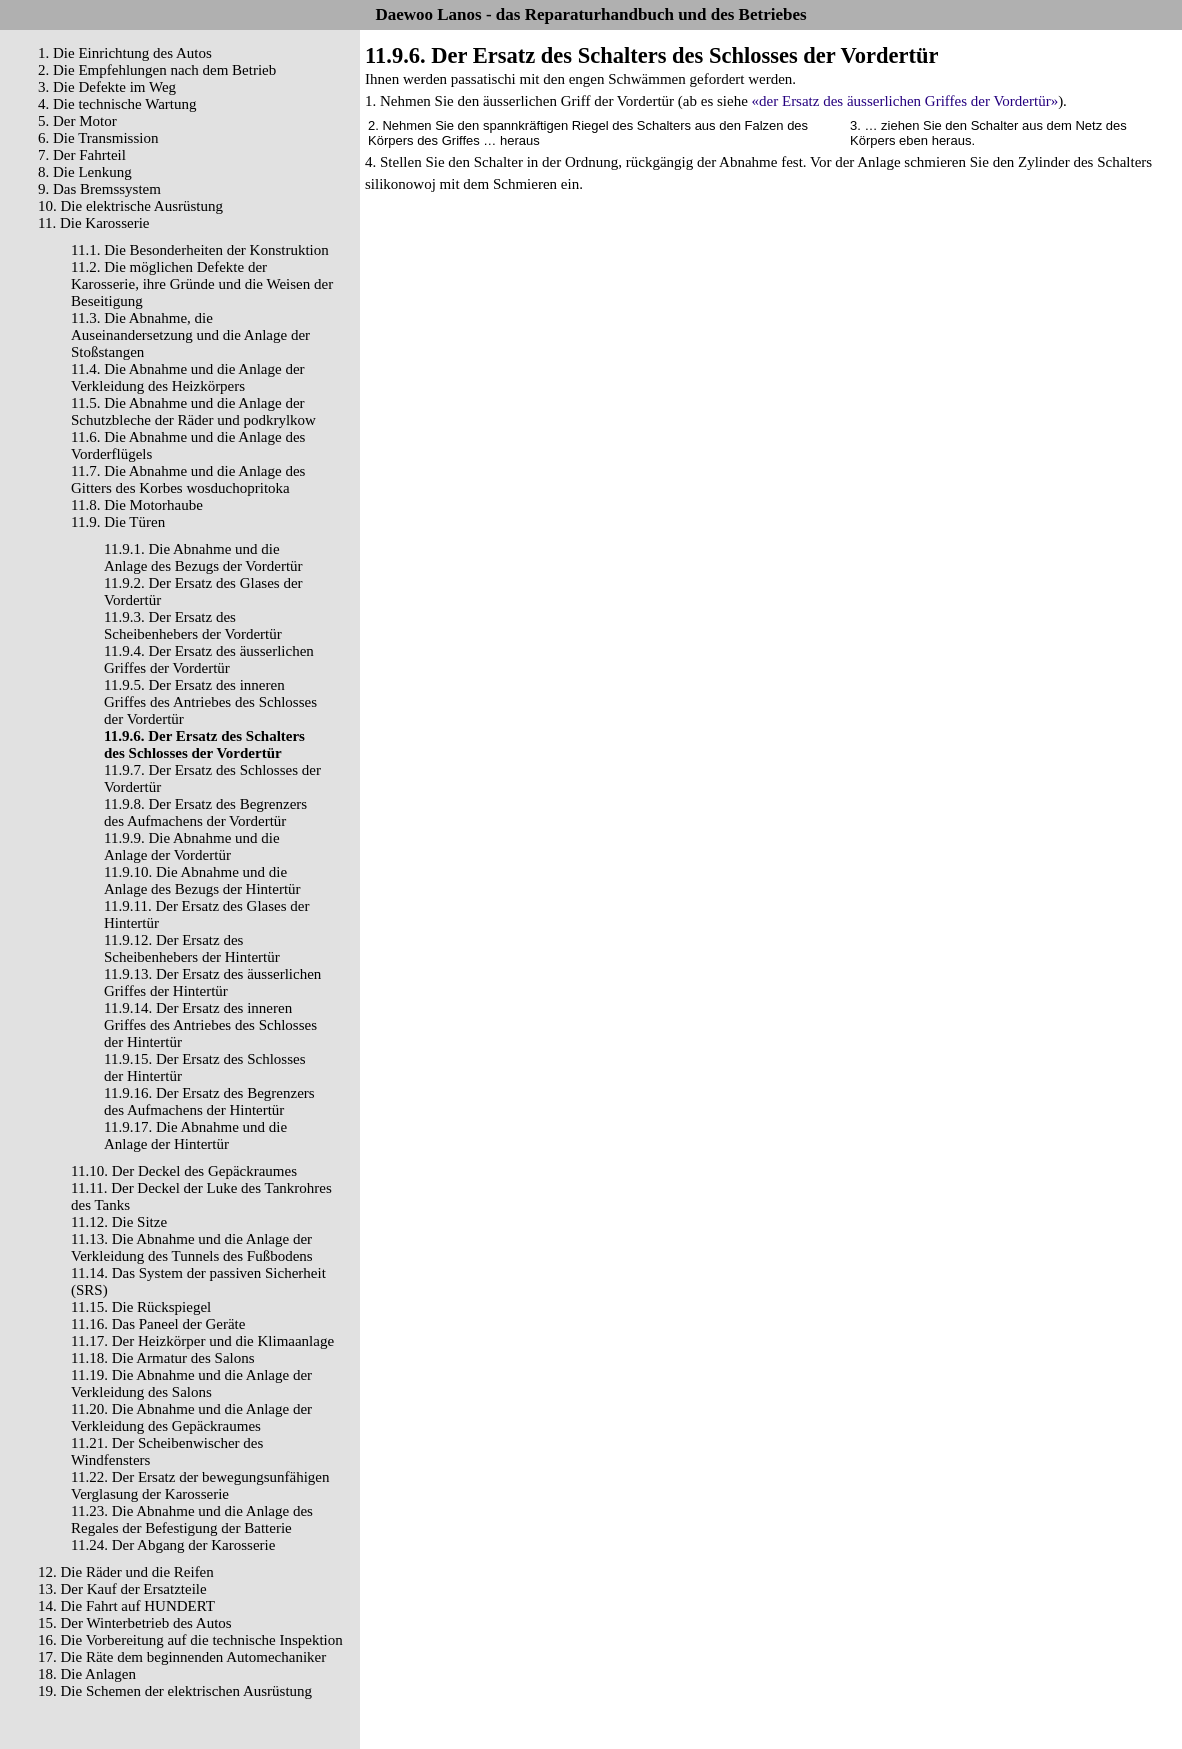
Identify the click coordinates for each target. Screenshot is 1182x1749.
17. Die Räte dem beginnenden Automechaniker (182, 1657)
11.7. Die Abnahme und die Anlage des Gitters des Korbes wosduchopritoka (188, 479)
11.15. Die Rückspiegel (141, 1307)
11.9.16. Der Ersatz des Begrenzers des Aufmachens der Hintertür (209, 1101)
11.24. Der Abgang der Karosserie (173, 1545)
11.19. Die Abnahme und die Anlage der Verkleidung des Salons (191, 1383)
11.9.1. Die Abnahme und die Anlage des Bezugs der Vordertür (203, 557)
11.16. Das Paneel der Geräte (158, 1324)
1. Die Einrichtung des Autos (125, 53)
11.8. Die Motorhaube (137, 505)
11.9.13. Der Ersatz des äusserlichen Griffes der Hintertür (212, 982)
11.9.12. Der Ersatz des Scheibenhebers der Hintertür (192, 948)
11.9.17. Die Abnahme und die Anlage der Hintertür (195, 1135)
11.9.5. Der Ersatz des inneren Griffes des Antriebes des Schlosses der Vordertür (210, 702)
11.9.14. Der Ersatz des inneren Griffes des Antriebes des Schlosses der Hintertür (210, 1025)
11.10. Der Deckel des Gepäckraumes (184, 1171)
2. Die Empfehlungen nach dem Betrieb (157, 70)
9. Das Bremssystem (99, 189)
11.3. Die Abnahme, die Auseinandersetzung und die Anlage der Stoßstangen (190, 335)
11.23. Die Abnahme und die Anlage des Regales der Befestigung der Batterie (192, 1519)
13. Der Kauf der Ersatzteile (122, 1589)
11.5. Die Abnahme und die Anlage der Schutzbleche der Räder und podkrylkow (193, 411)
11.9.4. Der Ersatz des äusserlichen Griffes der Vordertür (209, 659)
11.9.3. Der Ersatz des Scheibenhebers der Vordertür (193, 625)
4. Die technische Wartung (117, 104)
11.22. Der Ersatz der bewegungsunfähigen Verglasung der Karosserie (200, 1485)
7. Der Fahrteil (82, 155)
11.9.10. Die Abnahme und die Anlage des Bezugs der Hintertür (202, 880)
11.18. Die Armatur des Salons (163, 1358)
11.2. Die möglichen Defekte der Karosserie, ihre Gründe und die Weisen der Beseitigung (202, 284)
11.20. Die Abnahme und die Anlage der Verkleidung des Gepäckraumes (191, 1417)
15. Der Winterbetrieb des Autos (135, 1623)
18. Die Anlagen (87, 1674)
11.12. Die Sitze (119, 1222)
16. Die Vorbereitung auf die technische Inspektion (190, 1640)
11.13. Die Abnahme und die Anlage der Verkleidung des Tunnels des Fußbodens (192, 1247)
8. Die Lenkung (85, 172)
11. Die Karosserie (94, 223)
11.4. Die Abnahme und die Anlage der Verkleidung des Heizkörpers (188, 377)
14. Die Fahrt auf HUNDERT (126, 1606)
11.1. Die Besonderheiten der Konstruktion (200, 250)
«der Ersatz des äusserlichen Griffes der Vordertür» (905, 101)
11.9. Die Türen (118, 522)
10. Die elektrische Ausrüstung (130, 206)
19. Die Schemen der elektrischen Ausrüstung (175, 1691)
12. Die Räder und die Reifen (126, 1572)
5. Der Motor (77, 121)
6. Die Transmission (98, 138)
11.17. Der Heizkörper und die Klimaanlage (202, 1341)
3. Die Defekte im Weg (107, 87)
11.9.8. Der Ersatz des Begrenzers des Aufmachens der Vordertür (205, 812)
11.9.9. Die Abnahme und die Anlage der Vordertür (192, 846)
